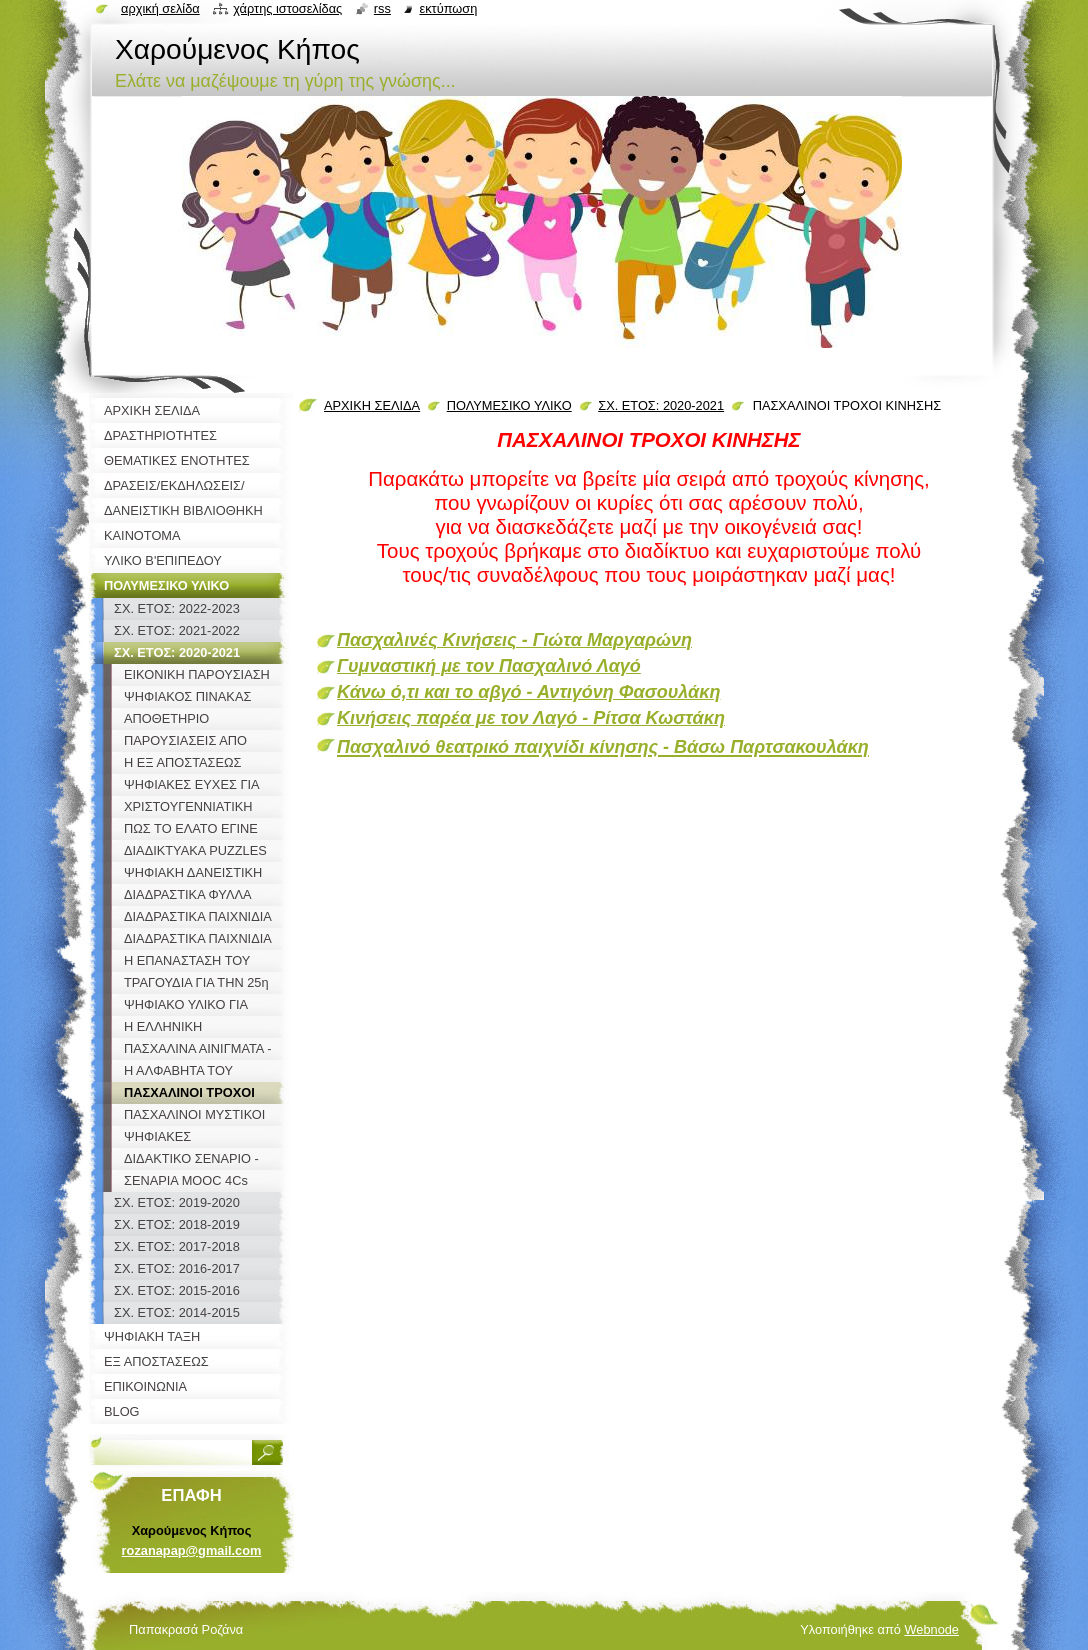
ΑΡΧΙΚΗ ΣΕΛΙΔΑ (372, 405)
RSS (382, 8)
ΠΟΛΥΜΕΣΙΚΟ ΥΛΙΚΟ (509, 405)
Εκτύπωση (448, 8)
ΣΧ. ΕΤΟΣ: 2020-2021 (661, 405)
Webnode (931, 1629)
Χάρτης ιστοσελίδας (287, 8)
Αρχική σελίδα (160, 8)
